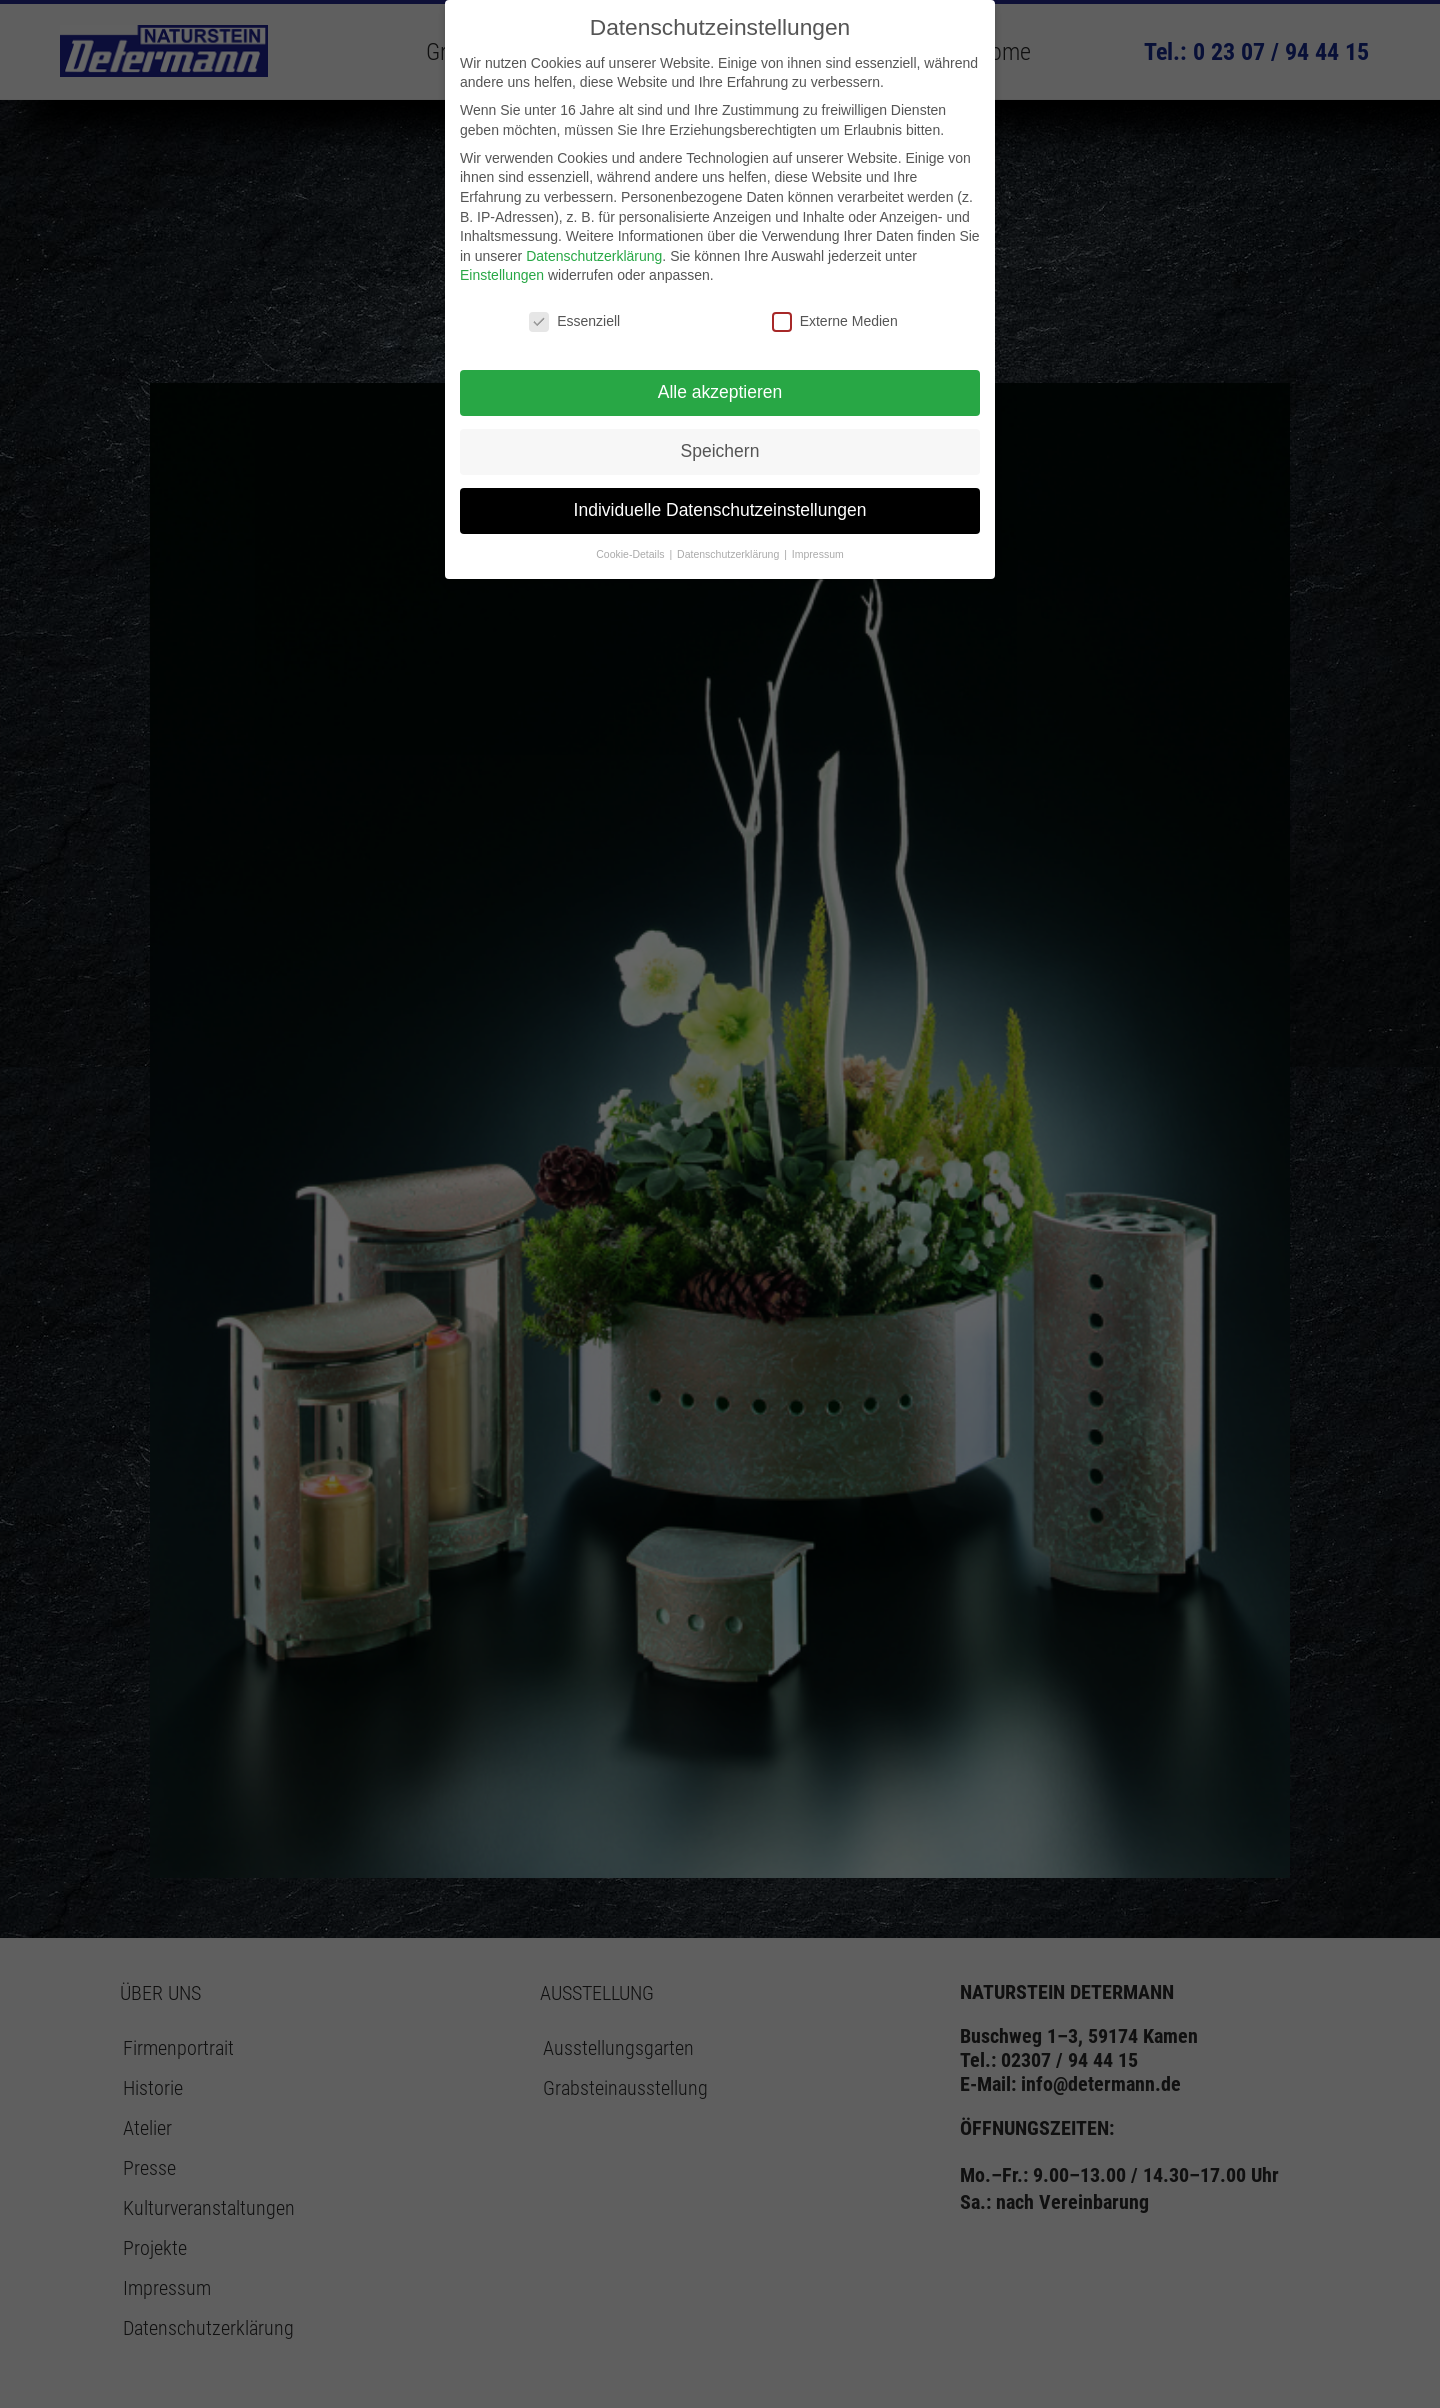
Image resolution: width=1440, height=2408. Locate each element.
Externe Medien (835, 321)
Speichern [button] (720, 451)
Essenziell (574, 321)
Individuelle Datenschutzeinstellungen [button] (720, 510)
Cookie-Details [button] (631, 554)
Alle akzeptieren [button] (720, 392)
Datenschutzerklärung (594, 256)
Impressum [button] (818, 554)
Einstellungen (502, 275)
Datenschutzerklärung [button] (729, 554)
